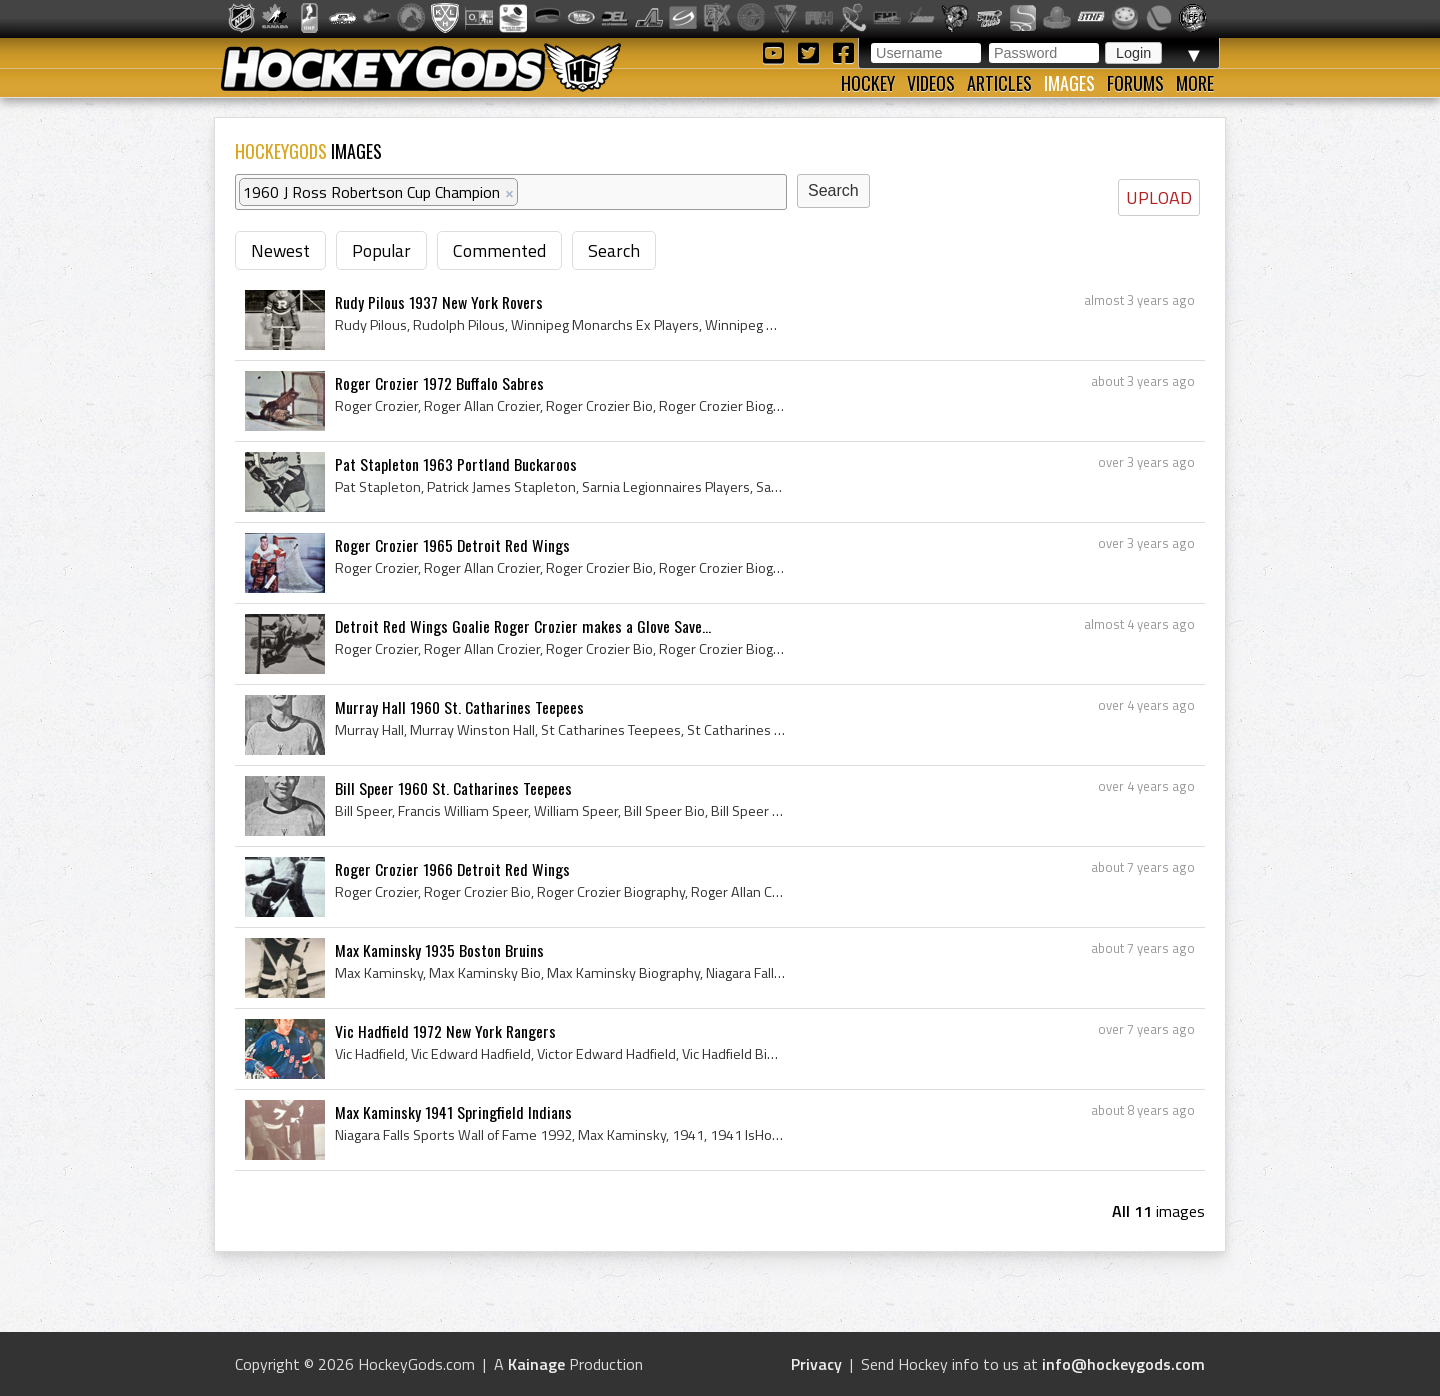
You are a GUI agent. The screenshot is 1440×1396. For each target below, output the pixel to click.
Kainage (536, 1364)
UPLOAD (1159, 197)
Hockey (868, 83)
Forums (1135, 83)
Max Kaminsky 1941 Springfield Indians (453, 1112)
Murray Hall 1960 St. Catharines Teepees (459, 707)
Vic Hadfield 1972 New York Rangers (445, 1031)
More (1195, 83)
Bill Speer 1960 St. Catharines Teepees (453, 788)
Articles (999, 83)
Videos (931, 83)
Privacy (816, 1364)
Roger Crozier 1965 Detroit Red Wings (452, 545)
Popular (381, 250)
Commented (499, 250)
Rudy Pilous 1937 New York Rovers (439, 302)
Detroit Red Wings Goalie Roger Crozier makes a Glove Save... (523, 626)
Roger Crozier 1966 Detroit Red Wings (452, 869)
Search (614, 250)
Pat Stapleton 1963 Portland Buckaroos (456, 464)
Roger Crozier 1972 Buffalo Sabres (439, 383)
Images (1069, 83)
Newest (280, 250)
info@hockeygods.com (1123, 1364)
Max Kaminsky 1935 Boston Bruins (439, 950)
